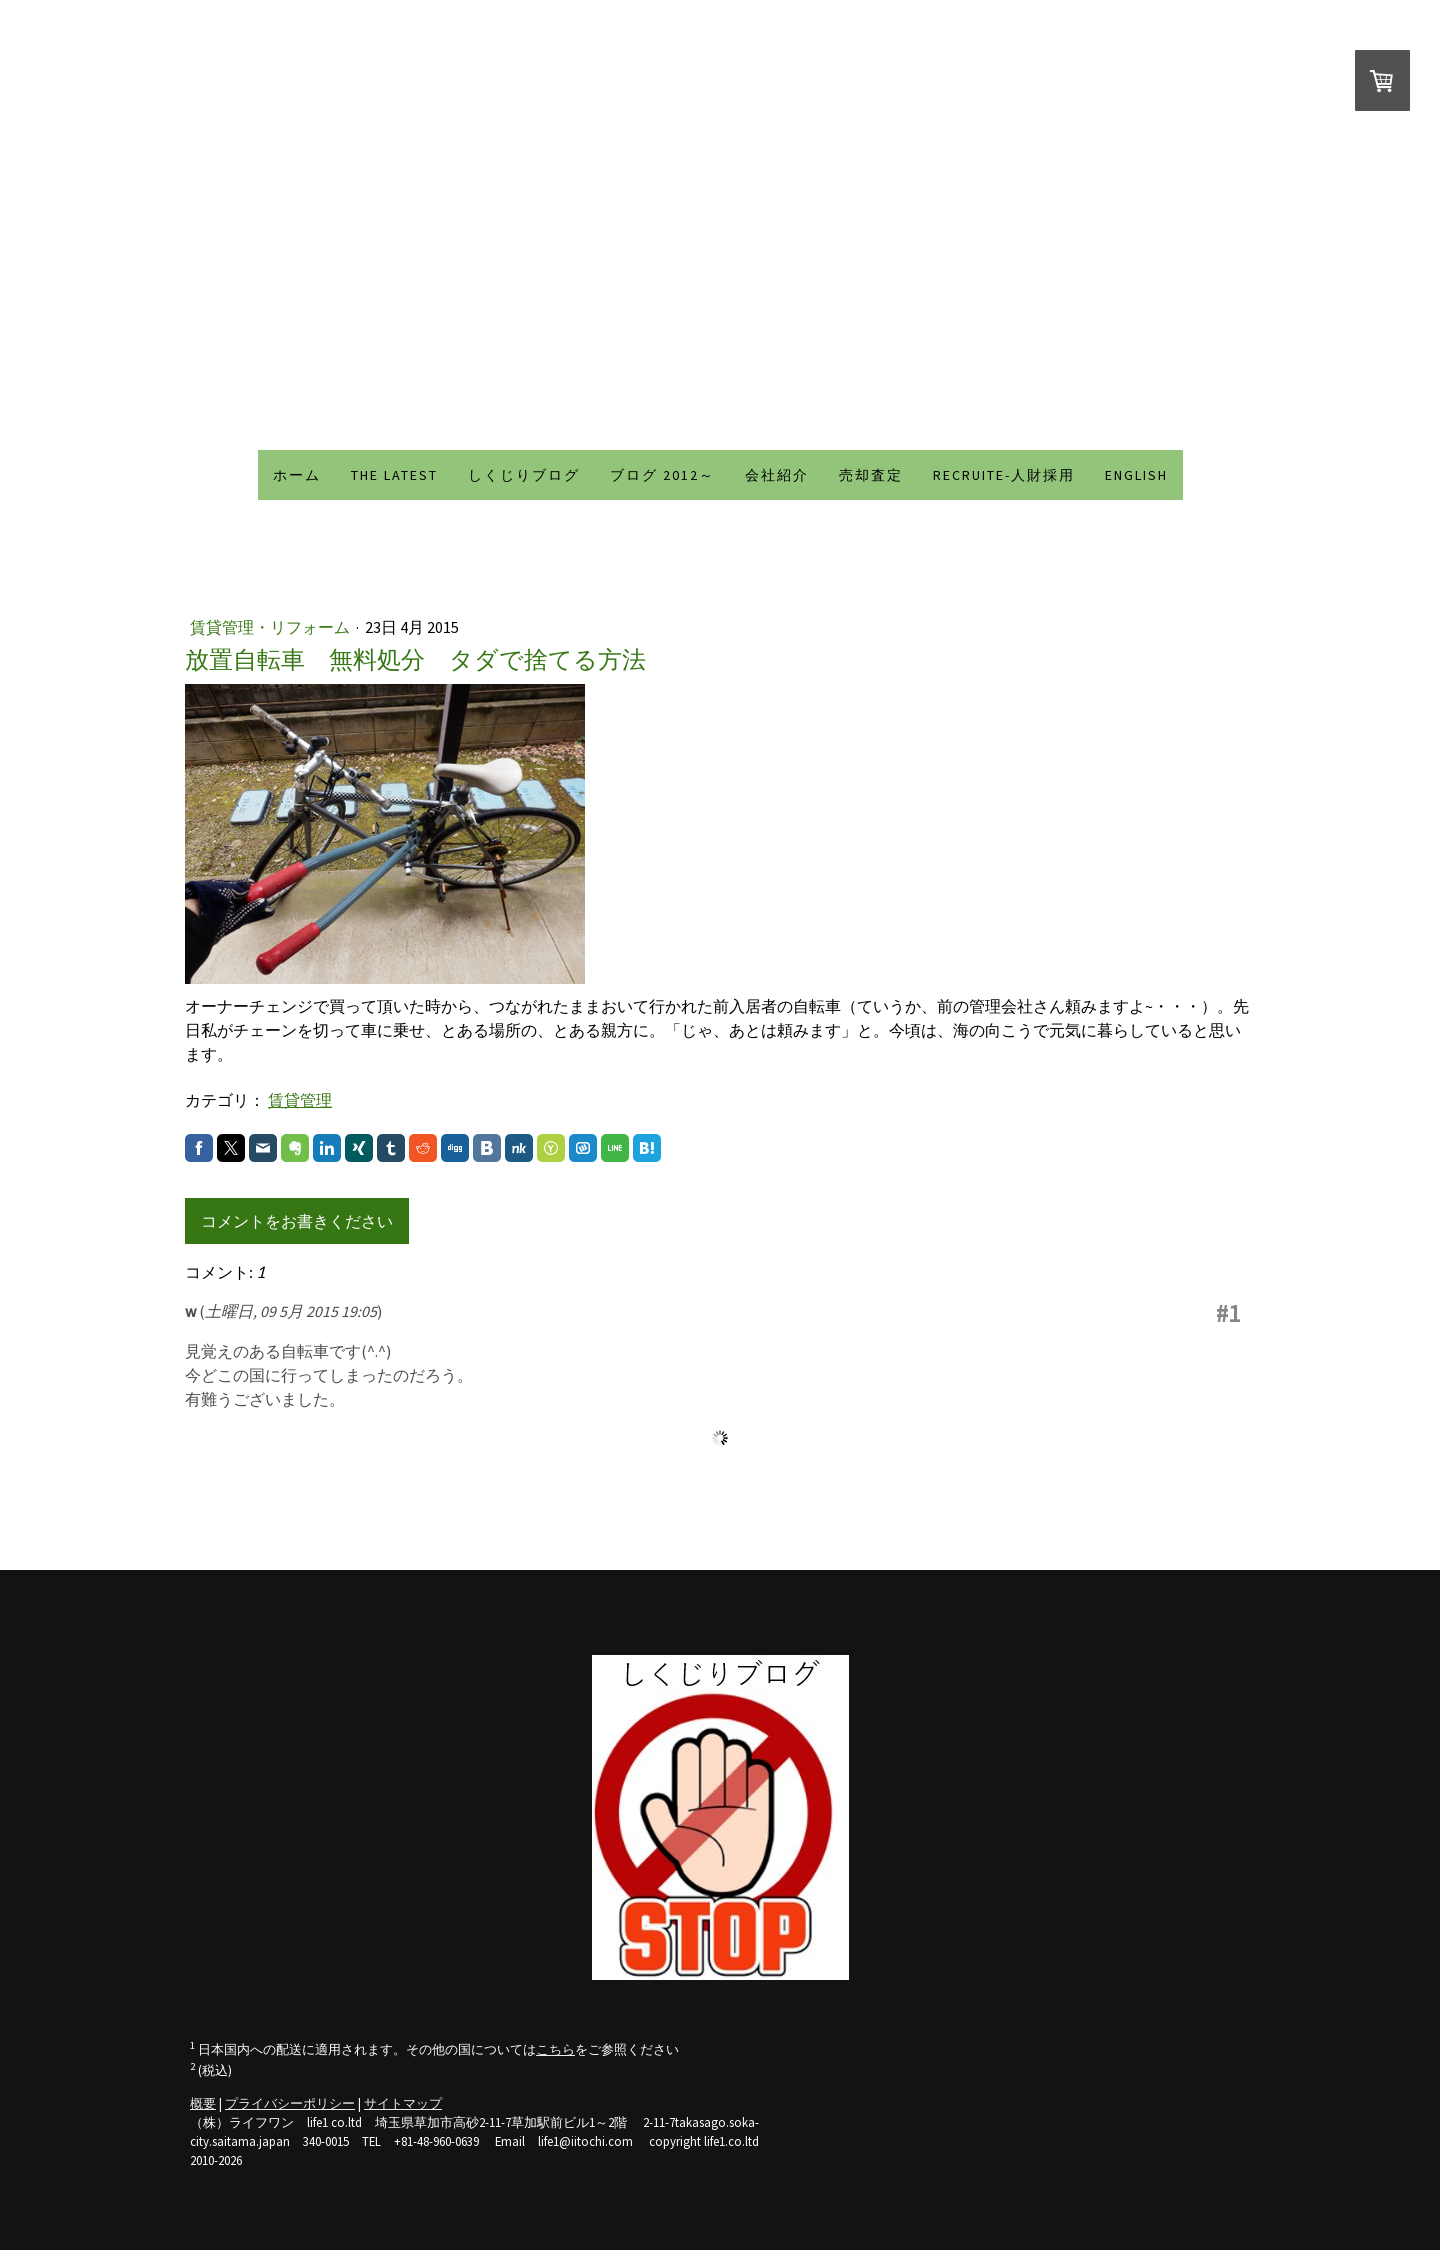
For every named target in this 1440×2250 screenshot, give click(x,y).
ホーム (297, 475)
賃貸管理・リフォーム (271, 627)
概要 (203, 2103)
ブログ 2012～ (662, 475)
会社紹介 (777, 475)
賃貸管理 (300, 1100)
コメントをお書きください (297, 1221)
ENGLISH (1136, 475)
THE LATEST (394, 475)
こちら (555, 2049)
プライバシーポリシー (290, 2103)
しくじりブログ (524, 475)
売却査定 (871, 475)
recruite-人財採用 (1004, 475)
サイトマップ (403, 2103)
